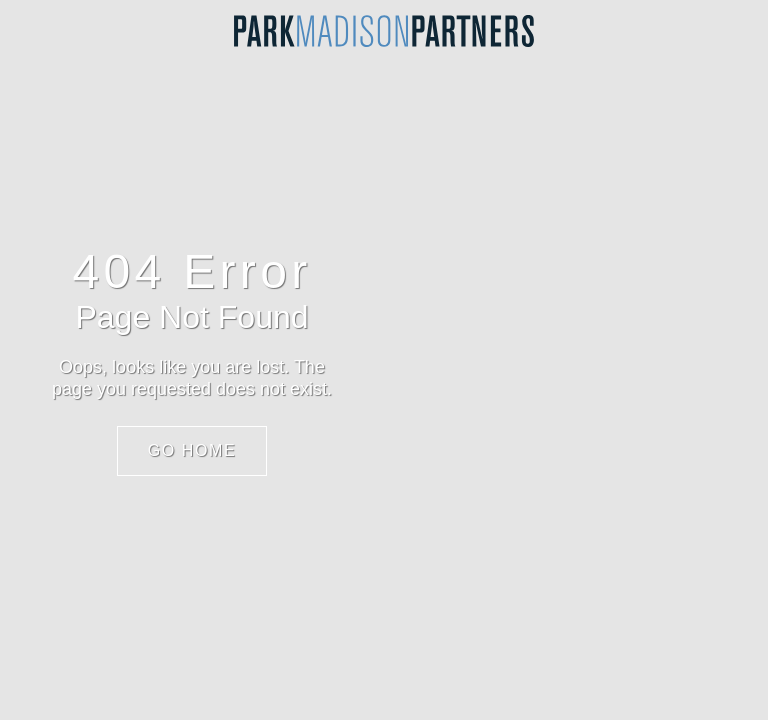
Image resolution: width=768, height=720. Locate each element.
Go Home (192, 450)
